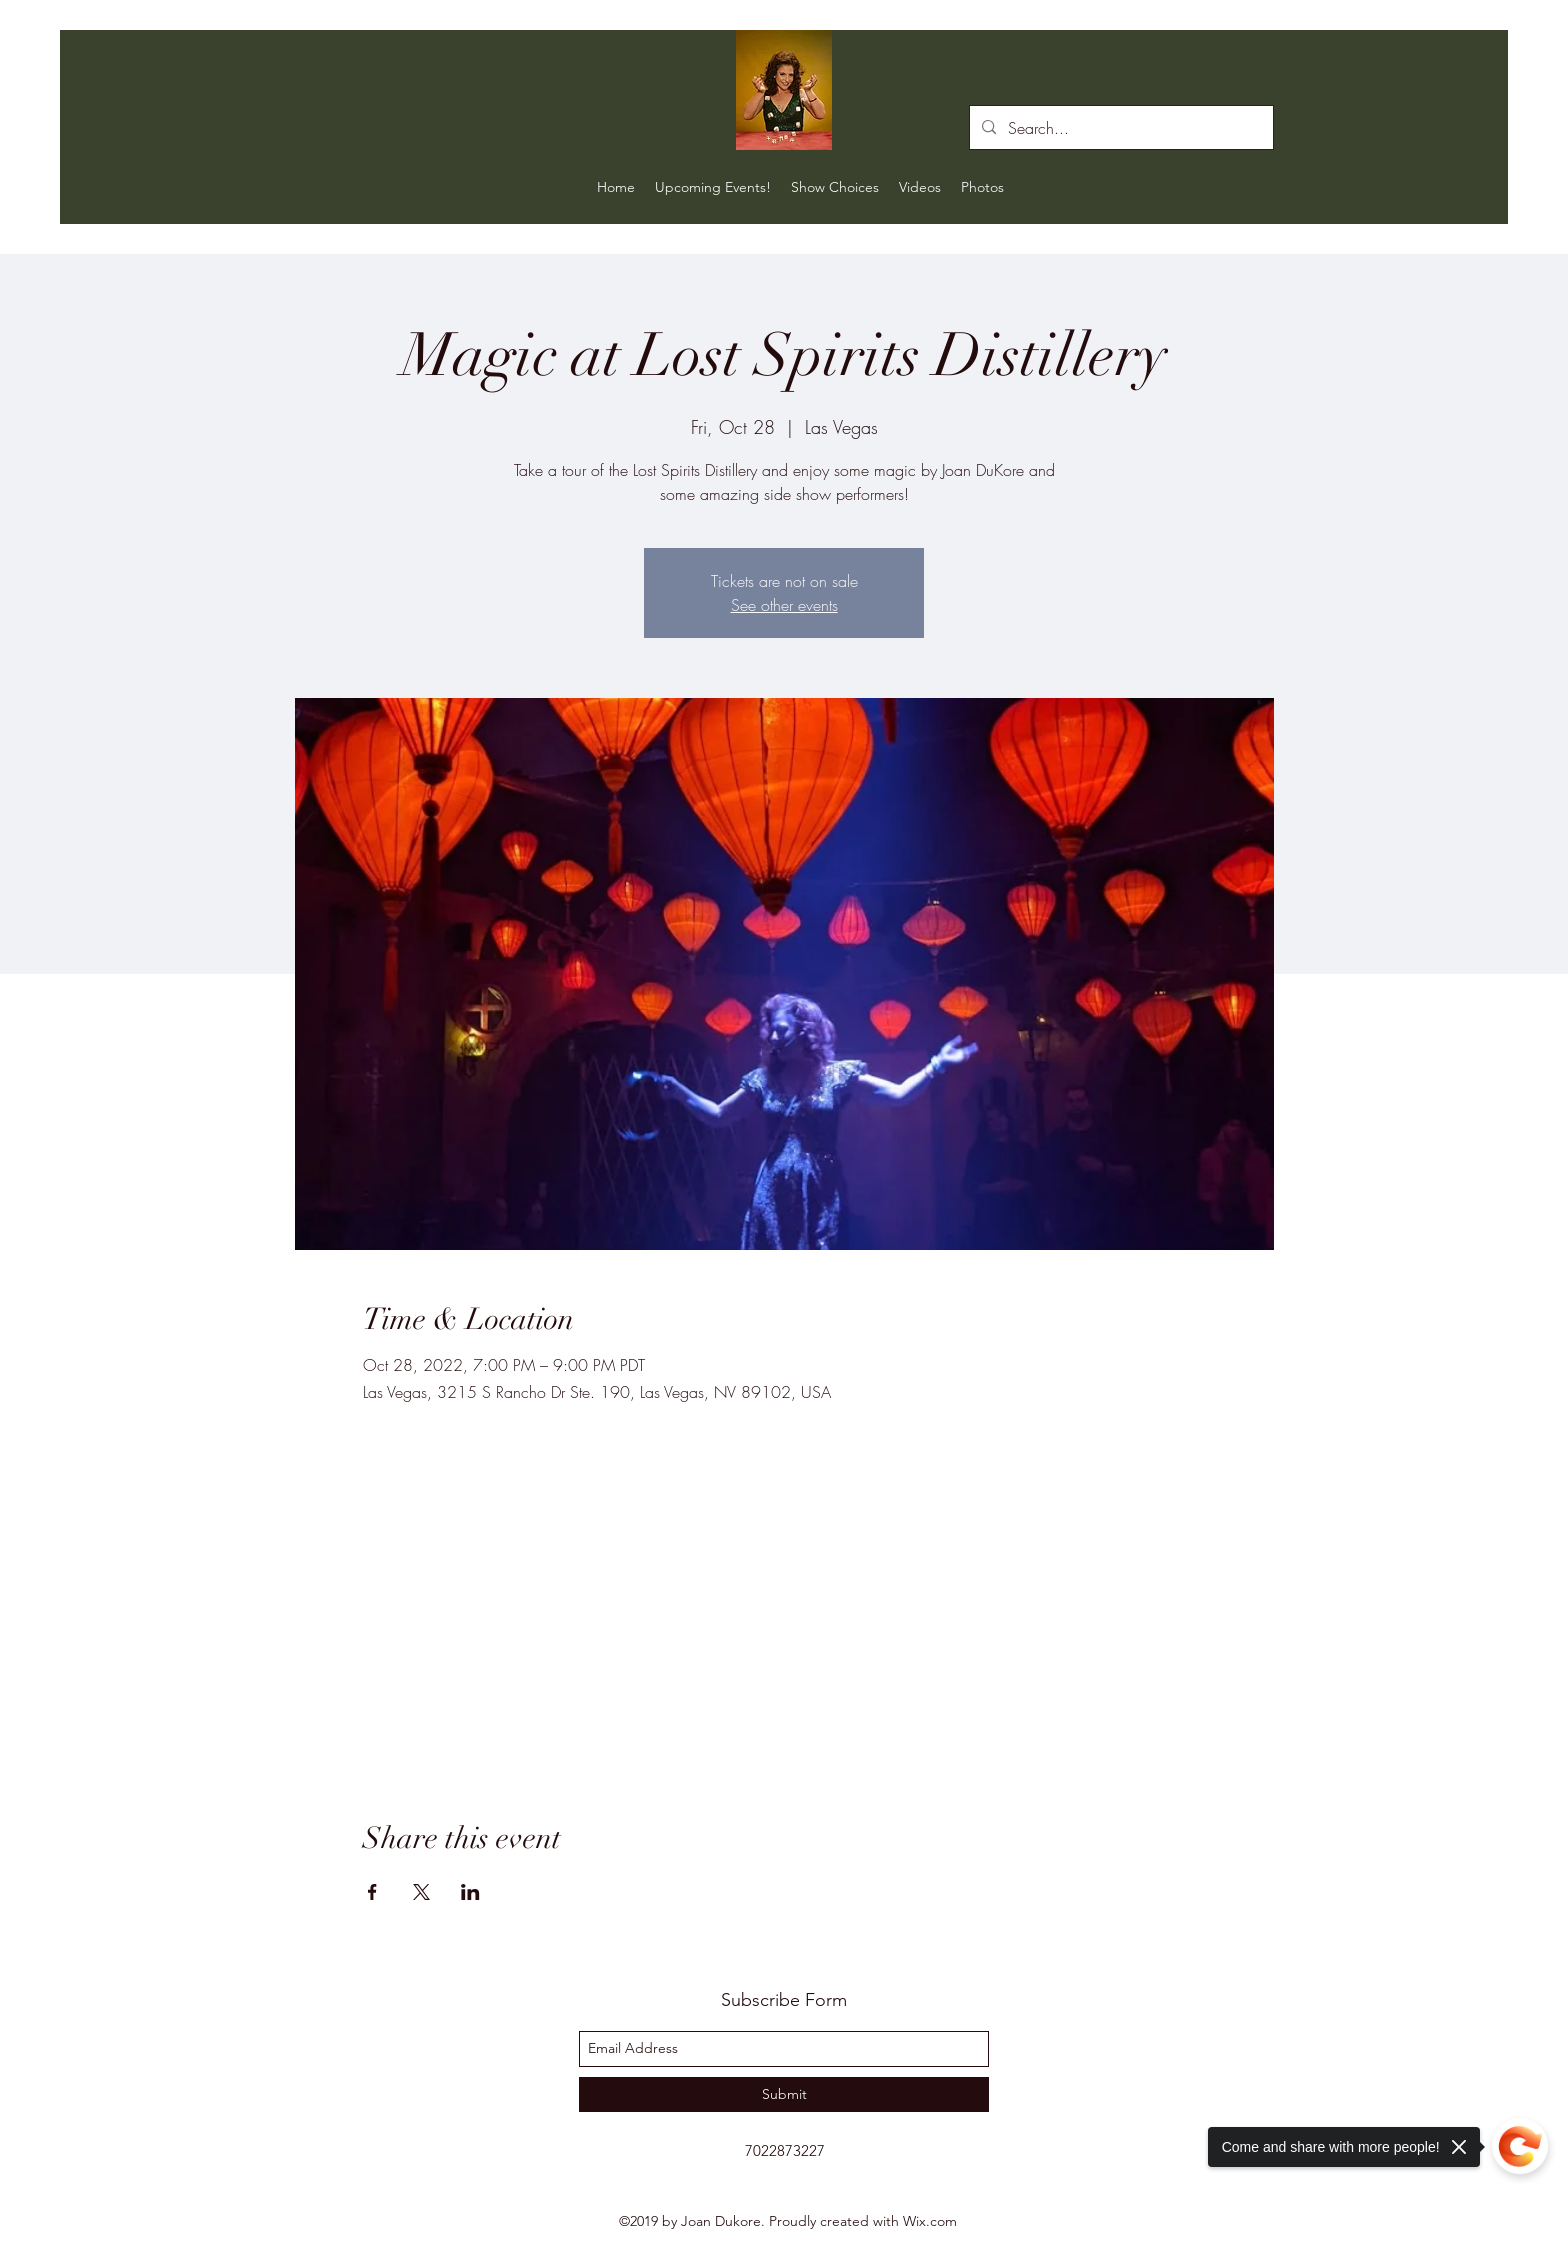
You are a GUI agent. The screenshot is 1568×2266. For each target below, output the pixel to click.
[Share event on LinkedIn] (470, 1892)
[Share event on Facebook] (372, 1892)
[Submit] (784, 2094)
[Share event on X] (421, 1892)
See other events (784, 605)
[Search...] (1119, 128)
